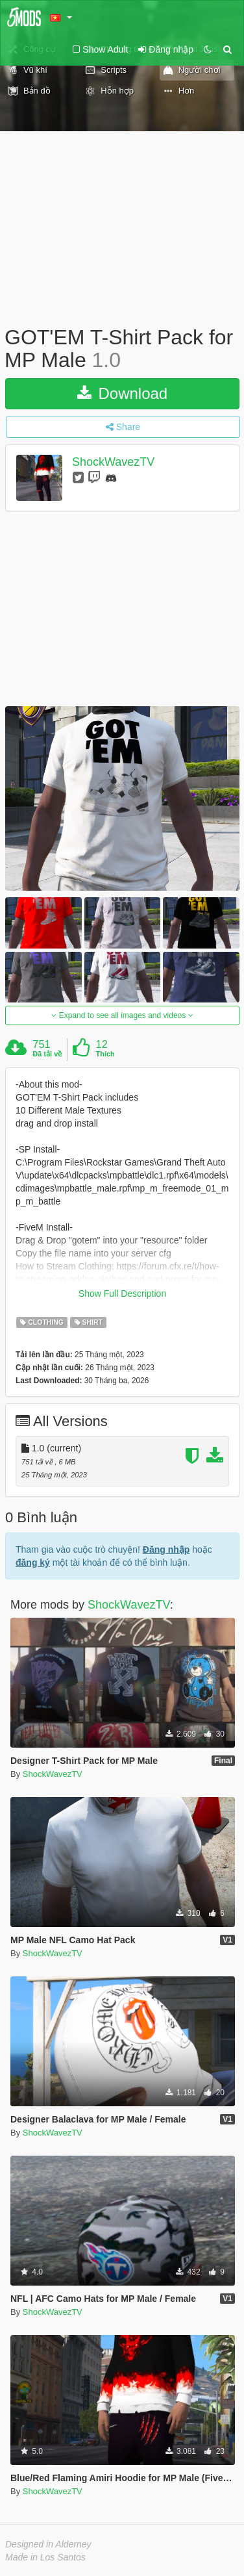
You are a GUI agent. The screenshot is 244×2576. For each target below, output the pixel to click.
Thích (104, 1054)
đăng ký (33, 1562)
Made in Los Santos (45, 2557)
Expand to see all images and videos (122, 1015)
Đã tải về (47, 1054)
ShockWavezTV (113, 462)
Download (122, 393)
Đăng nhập (166, 1549)
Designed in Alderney (48, 2544)
